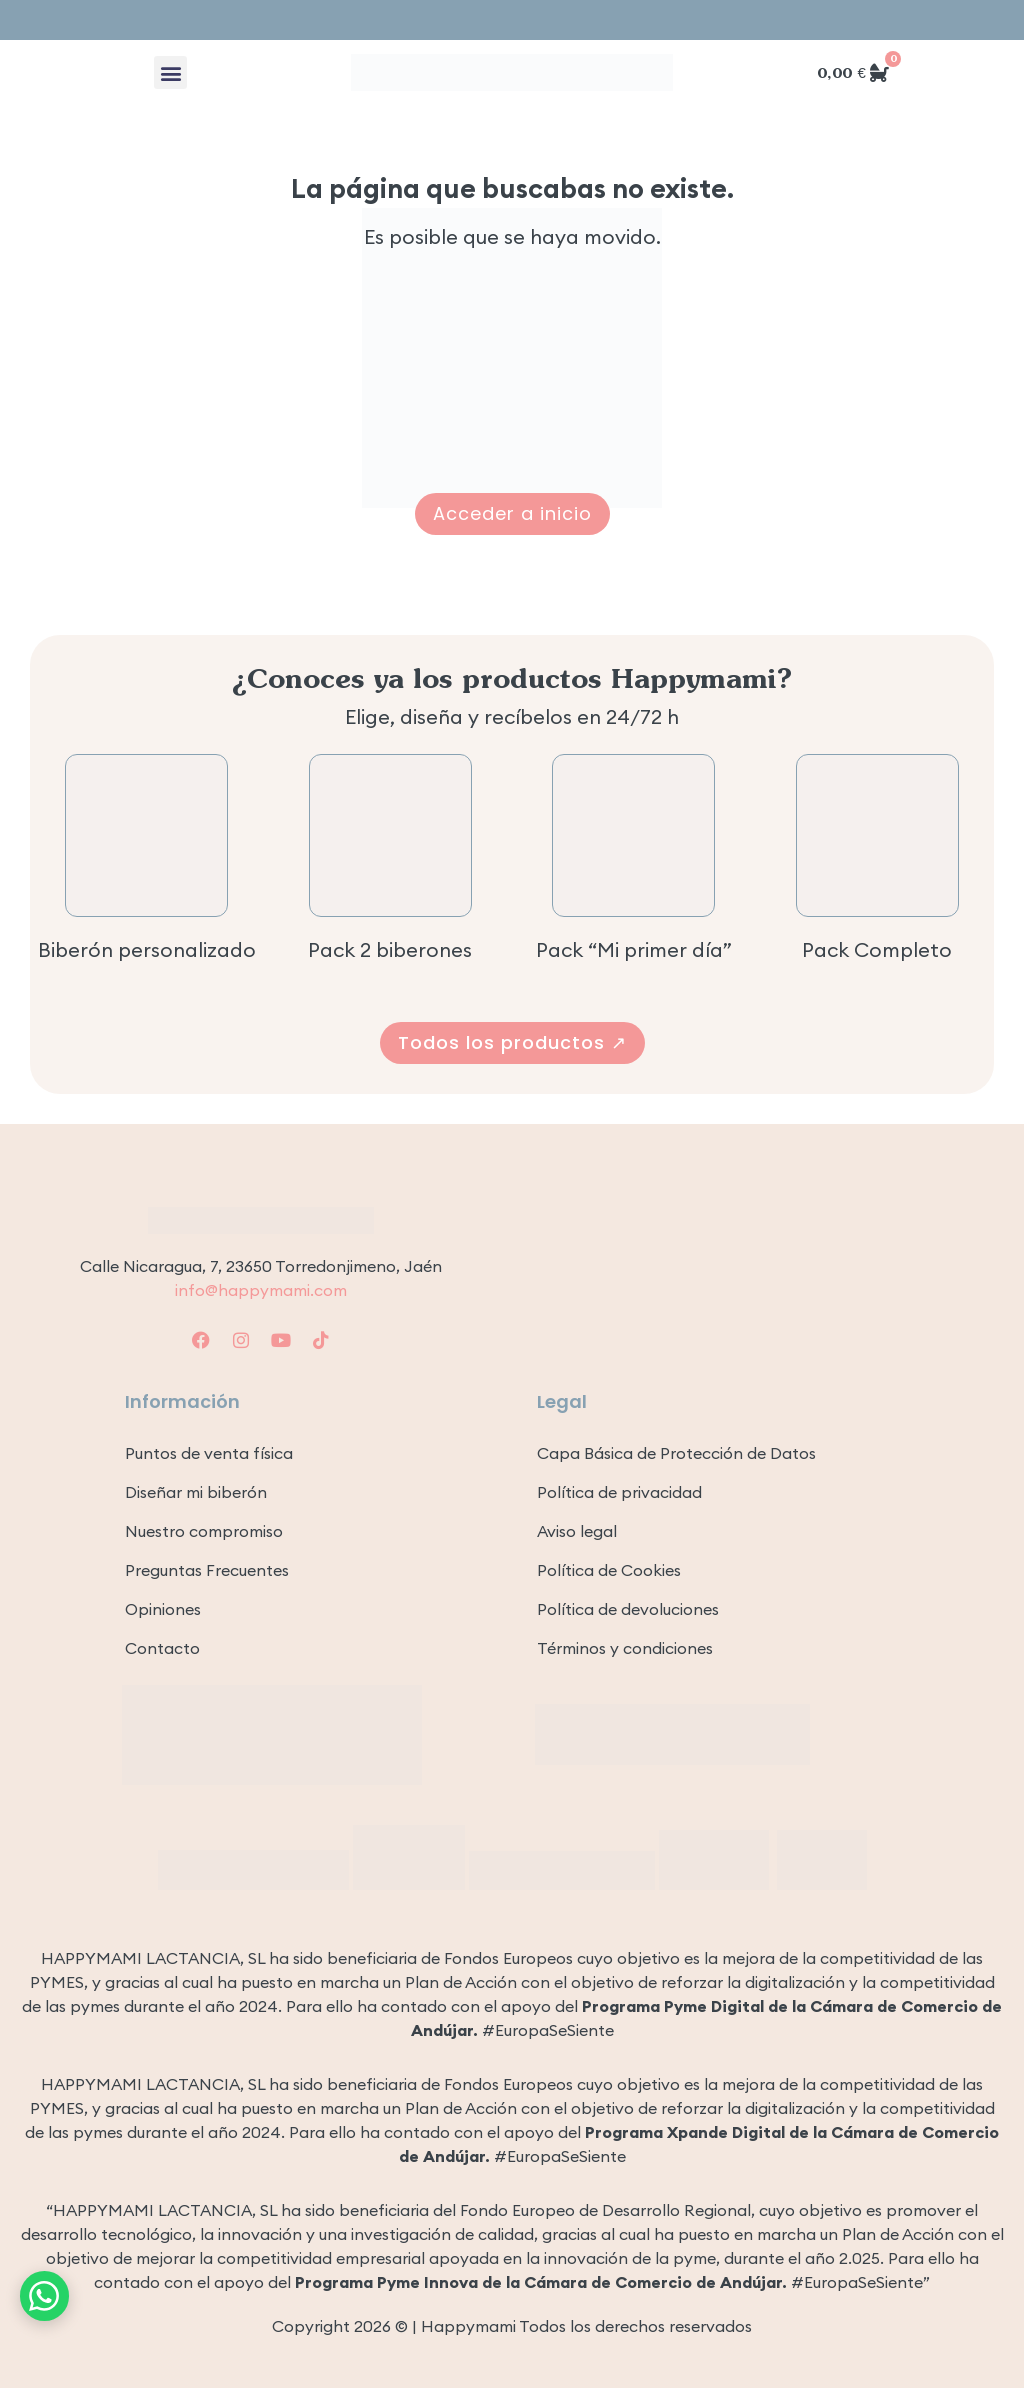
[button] (170, 72)
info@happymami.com (261, 1290)
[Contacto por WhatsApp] (45, 2293)
